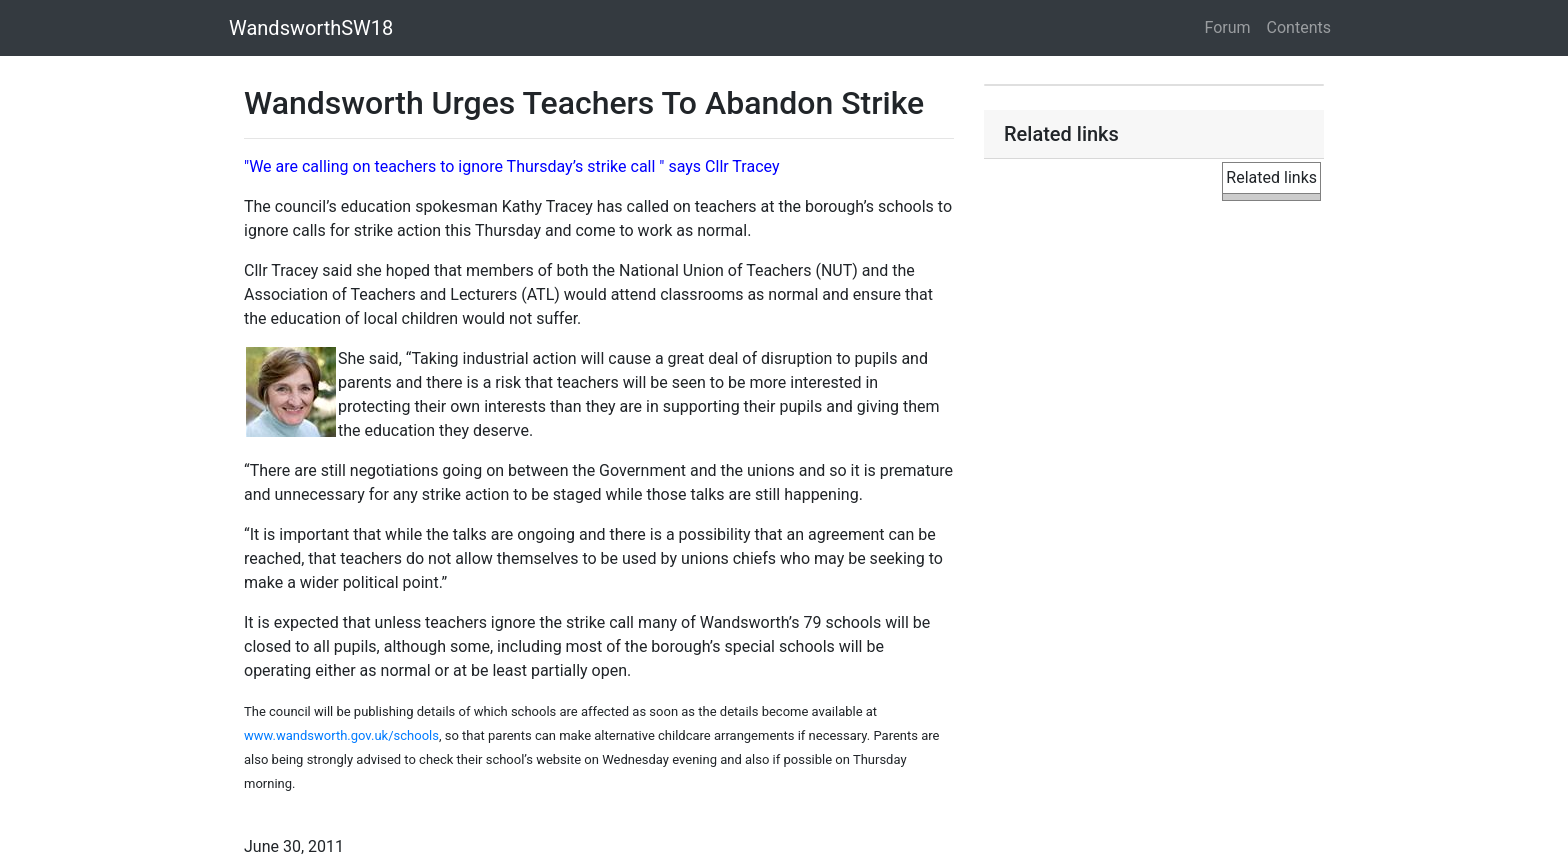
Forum (1228, 27)
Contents (1299, 27)
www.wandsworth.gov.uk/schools (341, 735)
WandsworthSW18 (311, 28)
